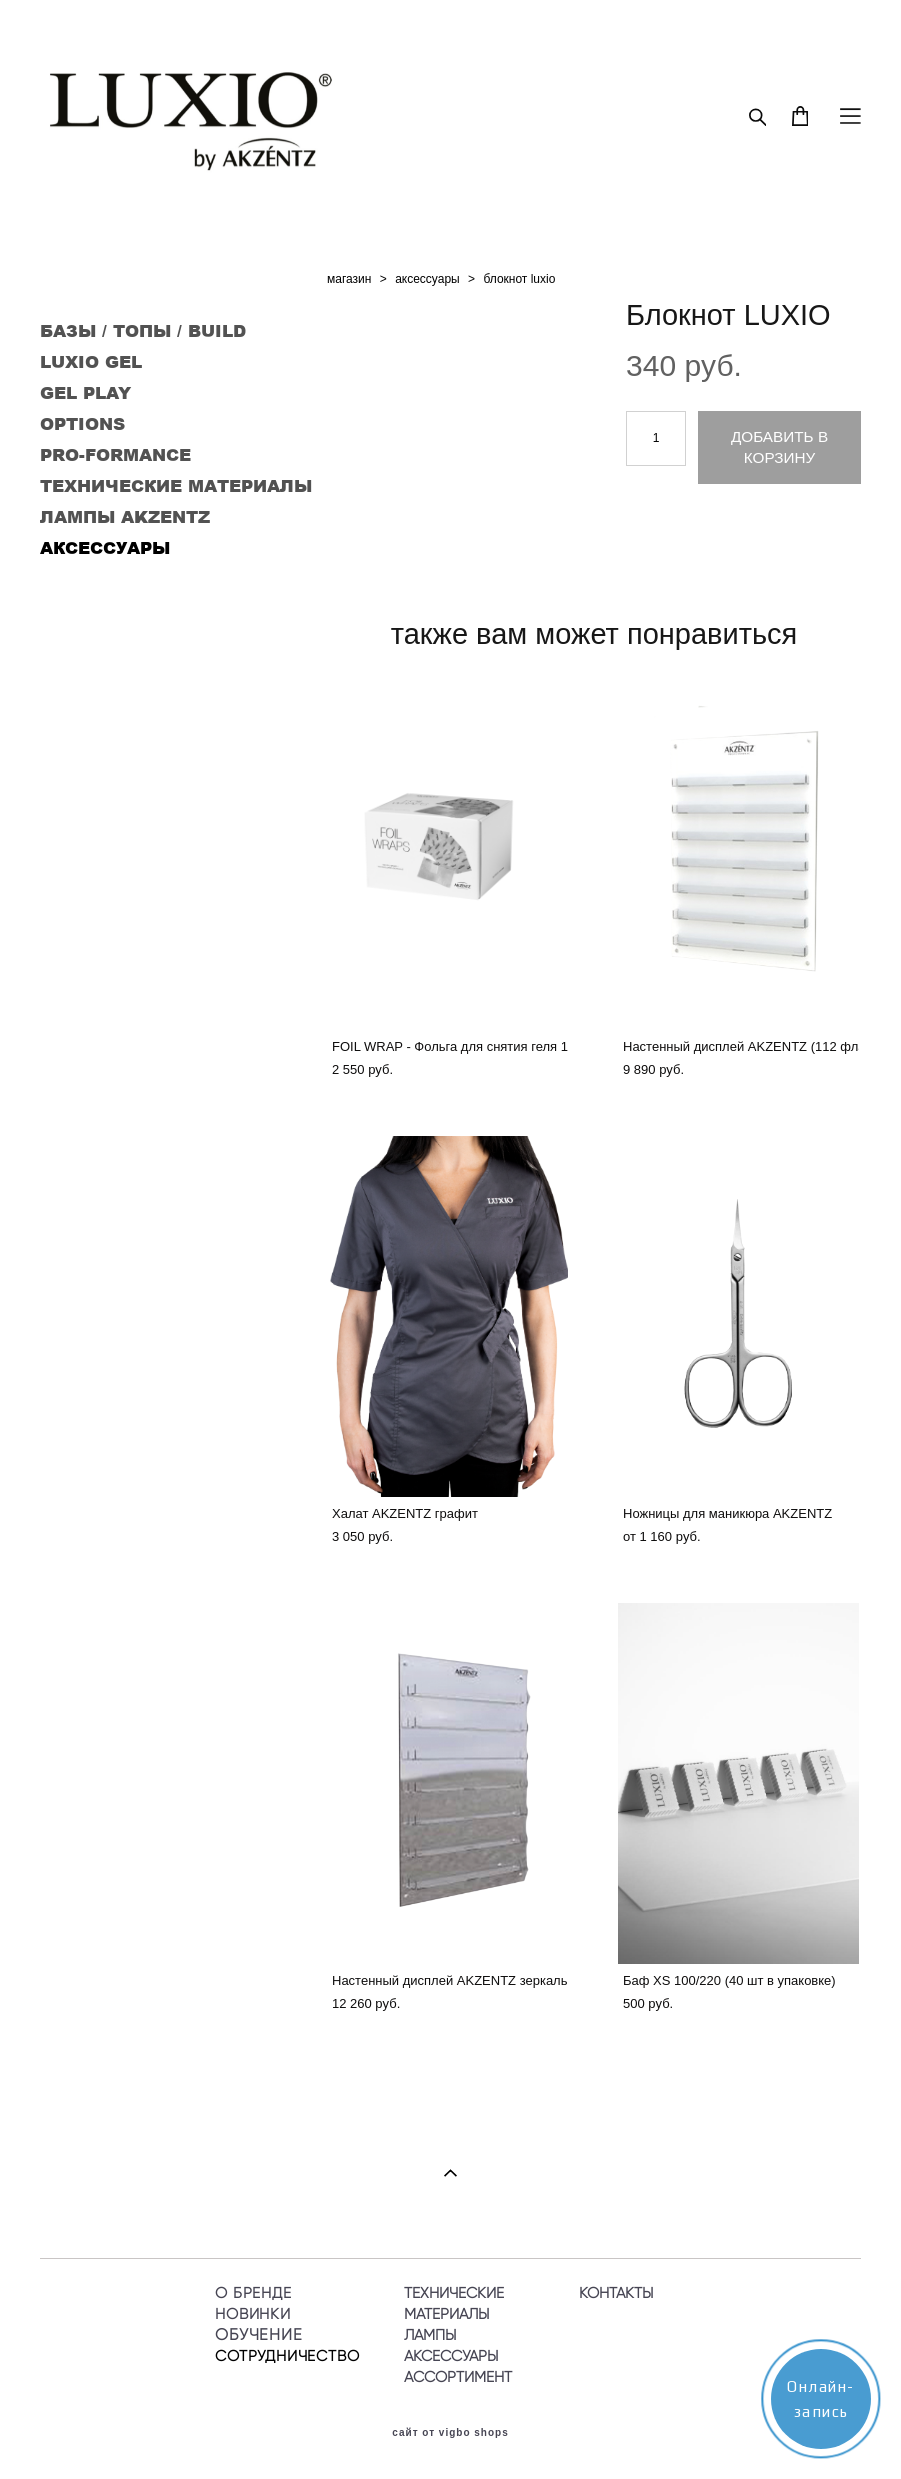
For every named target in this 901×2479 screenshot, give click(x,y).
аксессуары (427, 279)
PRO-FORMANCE (115, 454)
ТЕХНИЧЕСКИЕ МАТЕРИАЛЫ (176, 485)
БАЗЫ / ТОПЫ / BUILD (143, 330)
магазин (349, 279)
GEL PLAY (85, 392)
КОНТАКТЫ (616, 2292)
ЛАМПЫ (430, 2334)
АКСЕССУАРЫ (105, 547)
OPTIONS (82, 423)
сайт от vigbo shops (450, 2433)
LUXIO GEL (91, 361)
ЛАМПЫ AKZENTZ (125, 516)
